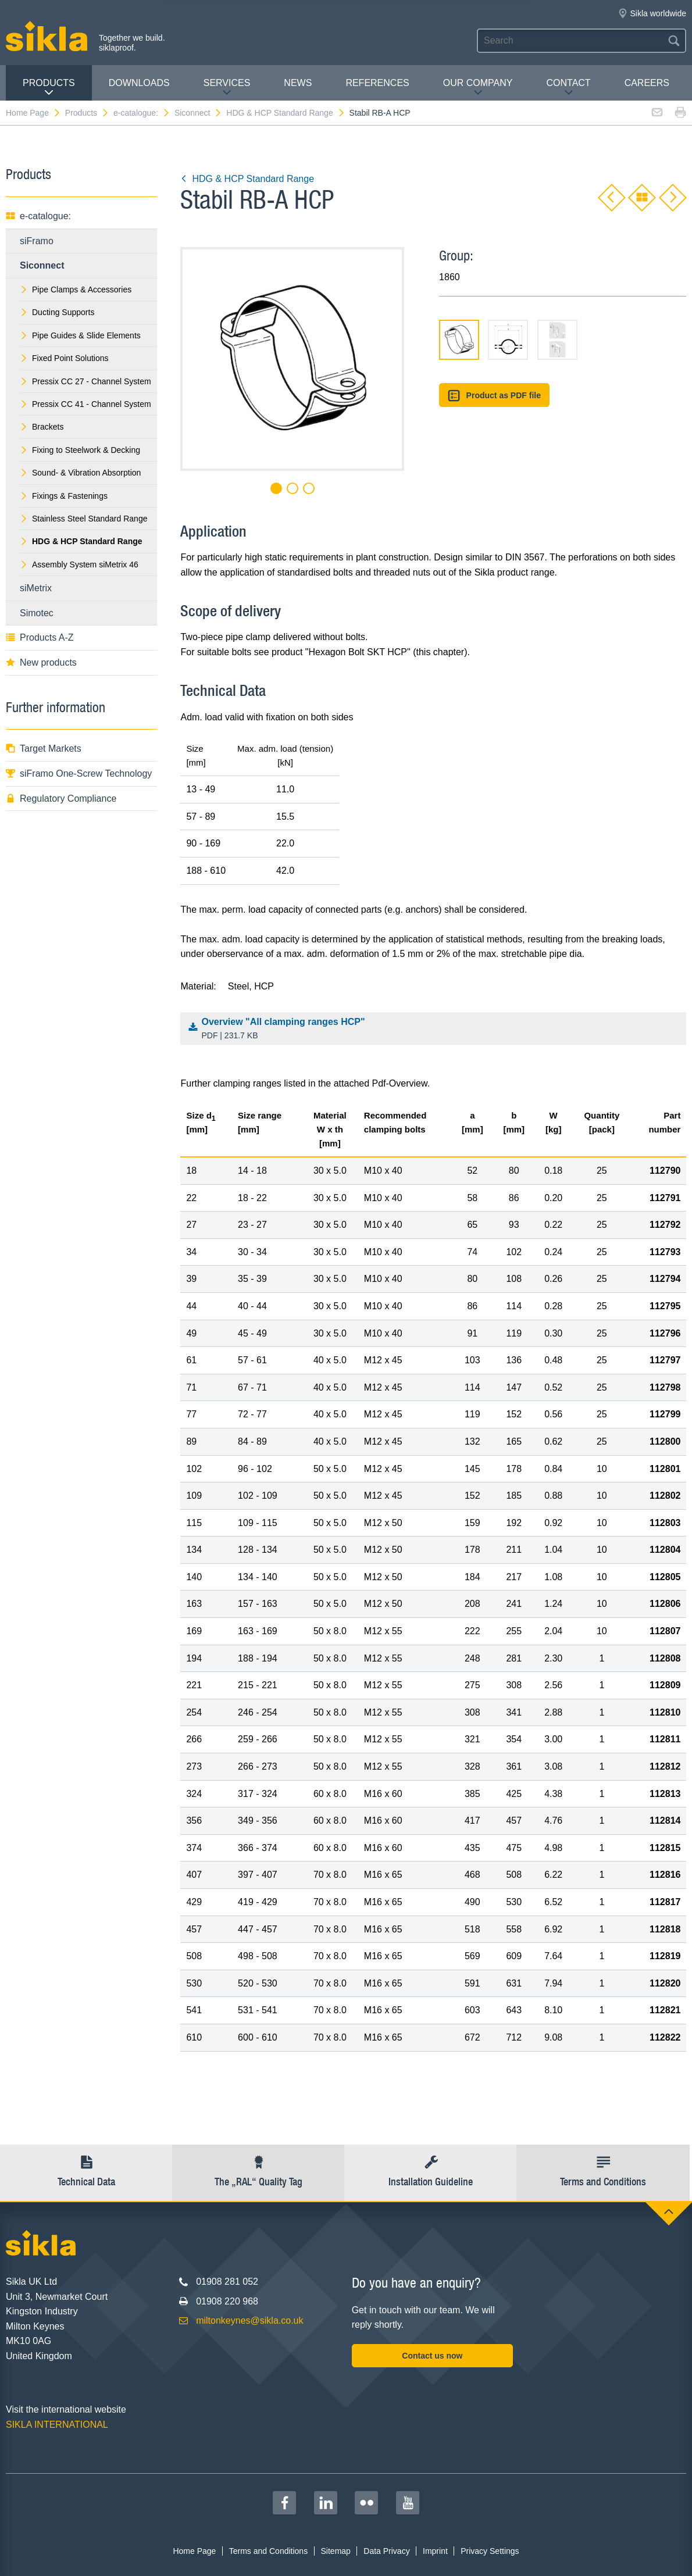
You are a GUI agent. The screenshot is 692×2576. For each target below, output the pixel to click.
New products (41, 662)
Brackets (41, 426)
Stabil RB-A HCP (380, 112)
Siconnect (198, 112)
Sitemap (336, 2551)
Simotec (36, 613)
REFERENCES (377, 83)
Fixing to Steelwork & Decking (80, 450)
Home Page (33, 112)
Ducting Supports (57, 312)
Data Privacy (386, 2551)
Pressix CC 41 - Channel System (85, 404)
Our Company (478, 87)
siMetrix (36, 588)
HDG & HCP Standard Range (285, 112)
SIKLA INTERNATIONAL (57, 2424)
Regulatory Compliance (61, 798)
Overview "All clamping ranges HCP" (436, 1029)
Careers (647, 83)
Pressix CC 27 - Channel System (85, 381)
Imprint (435, 2551)
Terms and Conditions (268, 2551)
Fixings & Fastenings (64, 496)
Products (49, 87)
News (298, 83)
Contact (568, 87)
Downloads (139, 83)
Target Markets (43, 748)
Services (227, 87)
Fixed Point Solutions (64, 358)
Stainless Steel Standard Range (83, 518)
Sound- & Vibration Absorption (80, 472)
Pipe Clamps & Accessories (75, 289)
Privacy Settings (490, 2551)
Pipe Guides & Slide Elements (80, 335)
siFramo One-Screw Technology (79, 773)
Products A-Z (39, 637)
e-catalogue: (141, 112)
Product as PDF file (494, 396)
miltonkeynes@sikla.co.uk (249, 2320)
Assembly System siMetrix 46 (79, 564)
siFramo (36, 241)
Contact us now (432, 2355)
